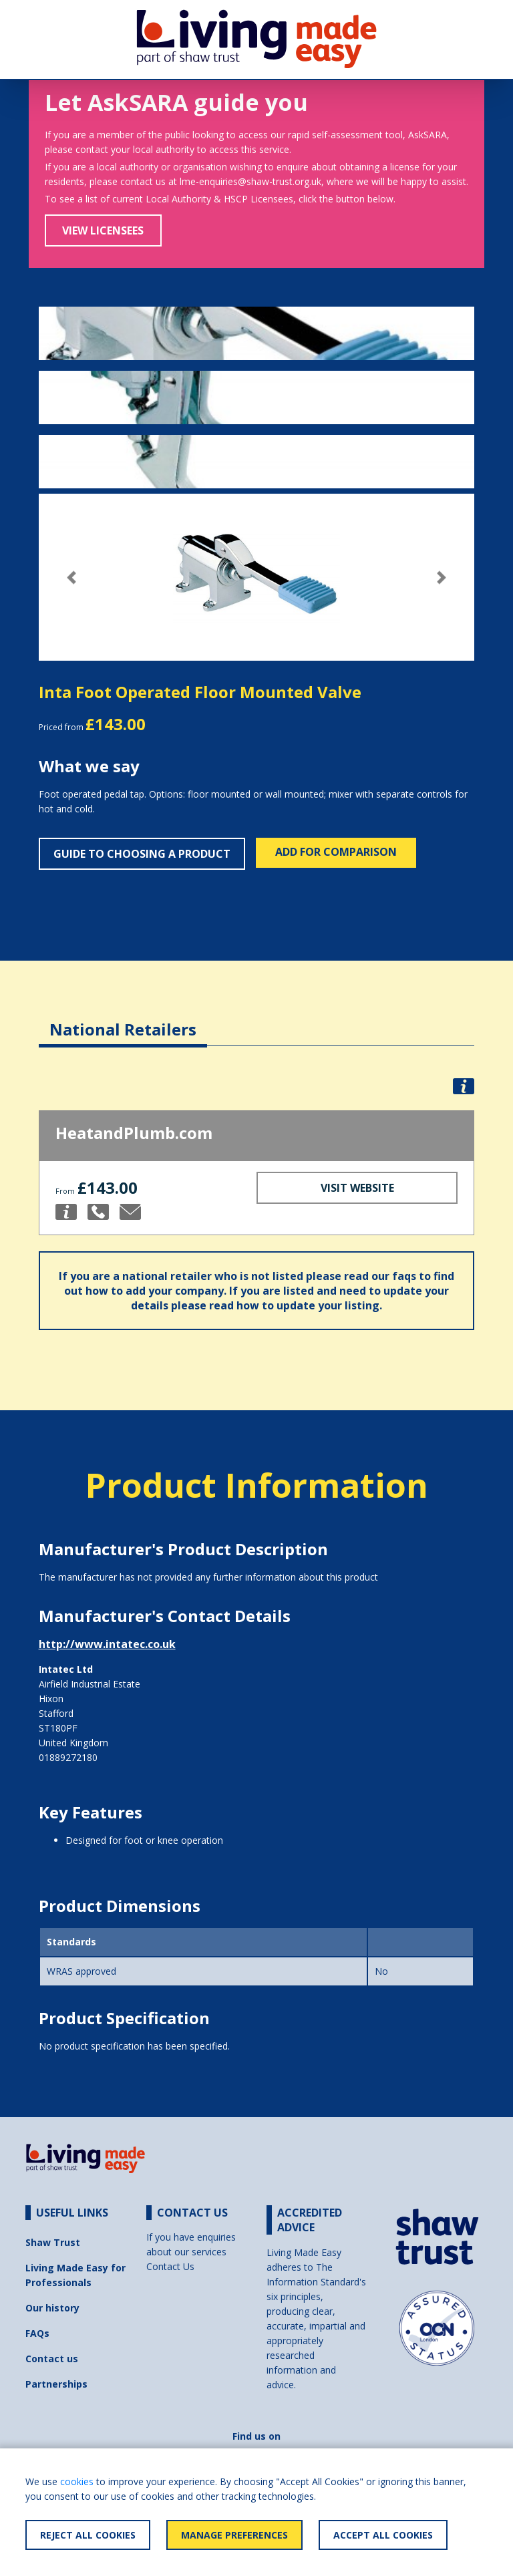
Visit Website (357, 1187)
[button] (71, 577)
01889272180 (68, 1757)
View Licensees (103, 230)
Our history (52, 2307)
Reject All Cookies (88, 2535)
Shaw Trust (52, 2242)
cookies (77, 2481)
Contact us (51, 2358)
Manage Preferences (234, 2535)
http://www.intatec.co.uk (107, 1644)
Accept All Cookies (383, 2535)
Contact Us (170, 2266)
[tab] (123, 1019)
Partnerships (56, 2384)
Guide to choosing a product (141, 853)
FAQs (37, 2333)
